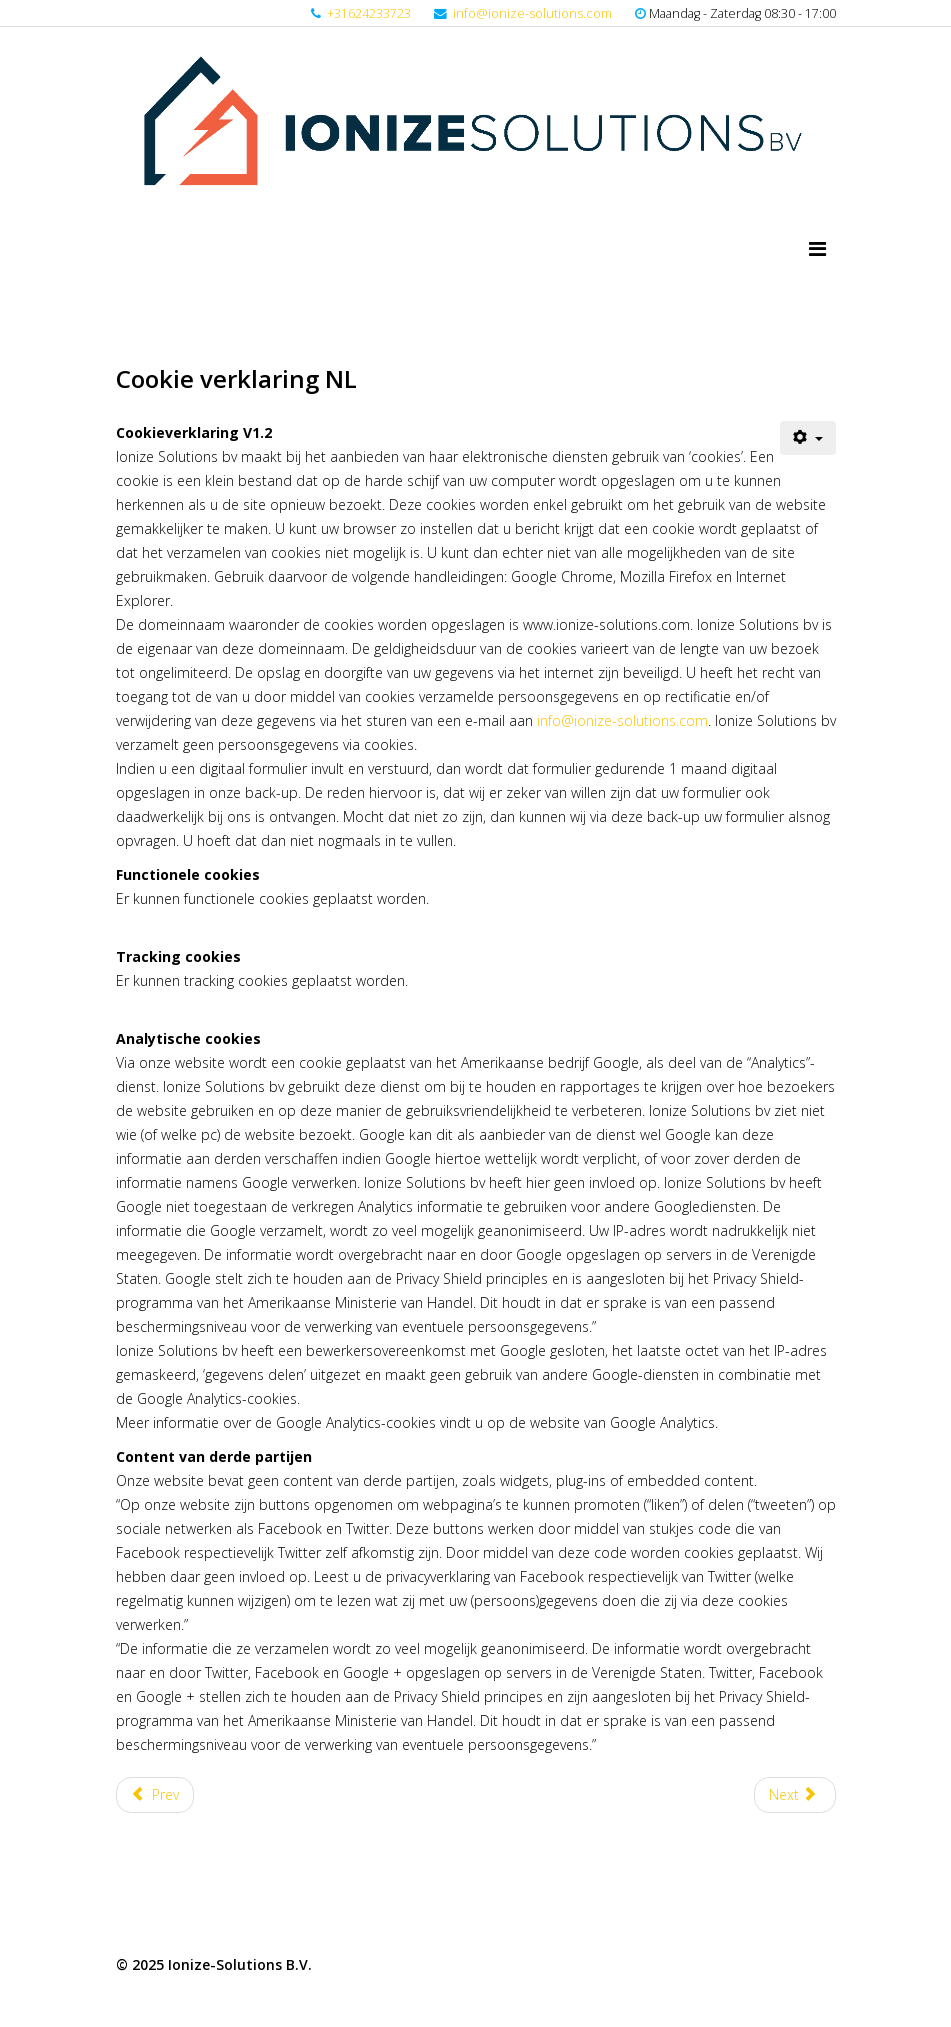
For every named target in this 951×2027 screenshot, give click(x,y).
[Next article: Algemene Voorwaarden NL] (795, 1795)
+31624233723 (369, 13)
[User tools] (808, 438)
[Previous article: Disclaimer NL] (155, 1795)
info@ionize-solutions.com (532, 13)
